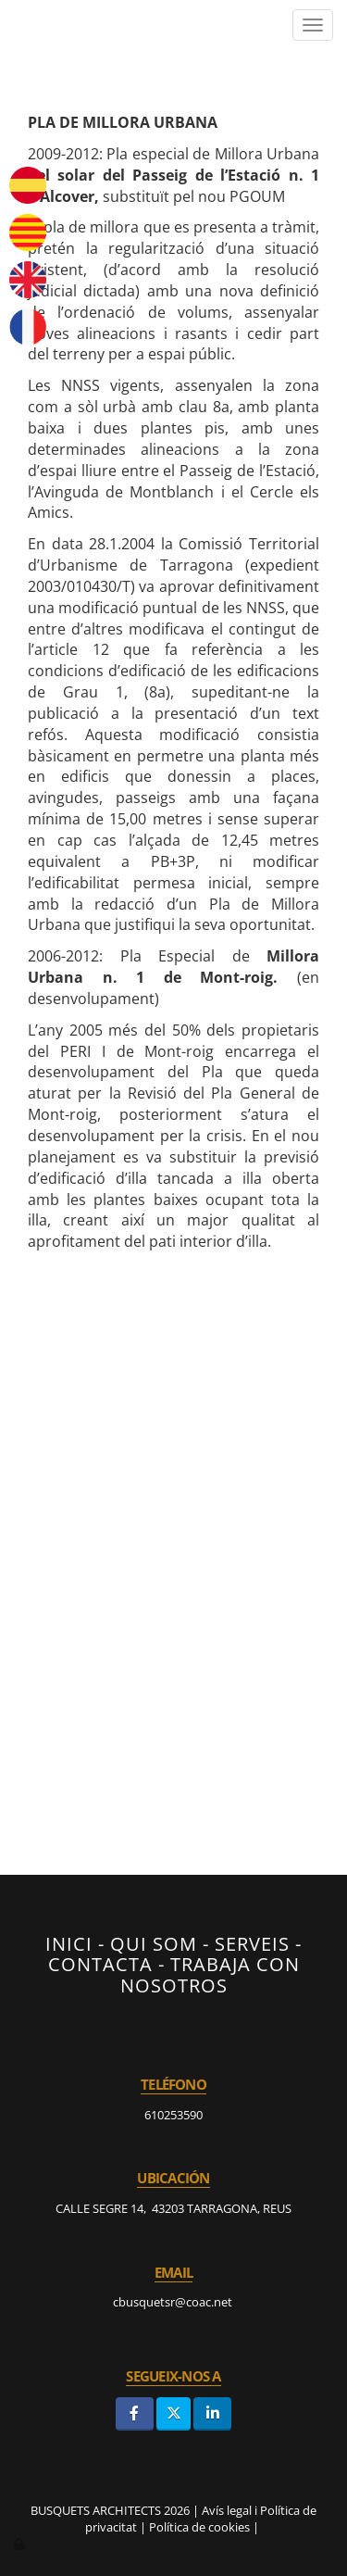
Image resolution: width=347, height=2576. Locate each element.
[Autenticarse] (20, 2543)
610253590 (173, 2114)
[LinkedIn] (212, 2413)
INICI (69, 1943)
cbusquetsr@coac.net (174, 2301)
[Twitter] (173, 2413)
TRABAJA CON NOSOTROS (210, 1974)
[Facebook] (135, 2413)
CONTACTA (100, 1964)
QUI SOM (153, 1943)
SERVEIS (252, 1943)
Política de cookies (199, 2527)
